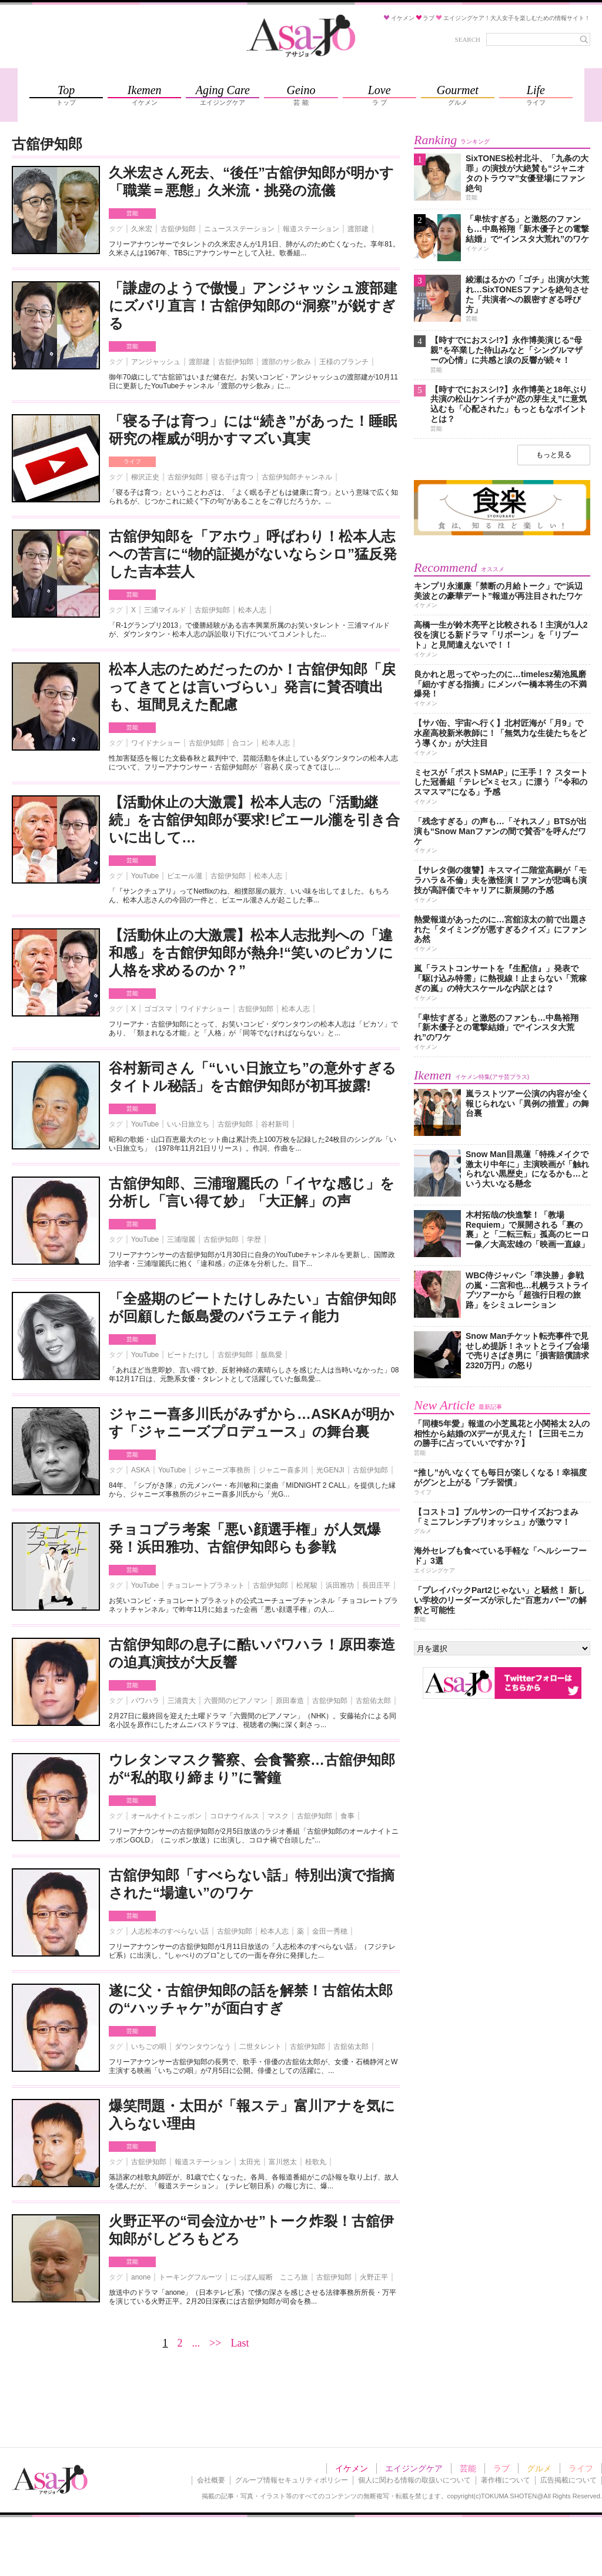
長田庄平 (376, 1585)
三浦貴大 (182, 1701)
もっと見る (553, 455)
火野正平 (374, 2277)
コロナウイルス (234, 1816)
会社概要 (211, 2480)
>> (215, 2343)
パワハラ (145, 1701)
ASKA (140, 1470)
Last (239, 2343)
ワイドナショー (155, 743)
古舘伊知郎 (178, 229)
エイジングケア (414, 2468)
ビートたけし (188, 1355)
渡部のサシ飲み (286, 362)
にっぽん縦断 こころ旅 (269, 2277)
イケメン (351, 2468)
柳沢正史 (145, 477)
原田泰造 (290, 1701)
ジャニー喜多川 (283, 1470)
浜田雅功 (340, 1585)
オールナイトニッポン (166, 1816)
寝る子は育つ (232, 477)
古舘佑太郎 (373, 1701)
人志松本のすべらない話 (170, 1931)
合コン (242, 743)
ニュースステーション (239, 229)
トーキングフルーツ (190, 2277)
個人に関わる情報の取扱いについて (414, 2480)
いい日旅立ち (188, 1124)
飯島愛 (271, 1355)
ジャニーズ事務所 (222, 1470)
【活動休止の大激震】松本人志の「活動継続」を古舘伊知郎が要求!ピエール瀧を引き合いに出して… (254, 819)
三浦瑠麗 (181, 1239)
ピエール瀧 (184, 876)
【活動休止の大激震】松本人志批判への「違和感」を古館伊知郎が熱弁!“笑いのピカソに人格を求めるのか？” (251, 952)
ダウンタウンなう (203, 2046)
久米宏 (141, 229)
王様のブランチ (344, 362)
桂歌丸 (315, 2162)
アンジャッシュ (155, 362)
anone (140, 2277)
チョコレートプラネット (206, 1585)
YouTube (145, 876)
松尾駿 (306, 1585)
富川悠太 (283, 2162)
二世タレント (260, 2046)
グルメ (539, 2468)
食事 (347, 1816)
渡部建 (358, 229)
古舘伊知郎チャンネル (297, 477)
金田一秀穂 (329, 1931)
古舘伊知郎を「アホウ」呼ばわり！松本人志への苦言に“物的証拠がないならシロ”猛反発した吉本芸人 (253, 553)
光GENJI (330, 1470)
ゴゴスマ (158, 1009)
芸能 (132, 213)
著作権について (505, 2480)
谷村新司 (275, 1124)
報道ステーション (311, 229)
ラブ (501, 2468)
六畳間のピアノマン (235, 1701)
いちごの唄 (148, 2046)
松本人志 (252, 610)
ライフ (132, 461)
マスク (278, 1816)
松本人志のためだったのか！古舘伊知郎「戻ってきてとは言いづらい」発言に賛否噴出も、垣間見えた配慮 (252, 686)
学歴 (254, 1239)
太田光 (249, 2162)
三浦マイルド (165, 610)
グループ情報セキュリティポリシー (291, 2480)
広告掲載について (568, 2480)
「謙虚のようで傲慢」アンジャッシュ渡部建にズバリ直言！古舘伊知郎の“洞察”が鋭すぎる (253, 305)
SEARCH (467, 39)
